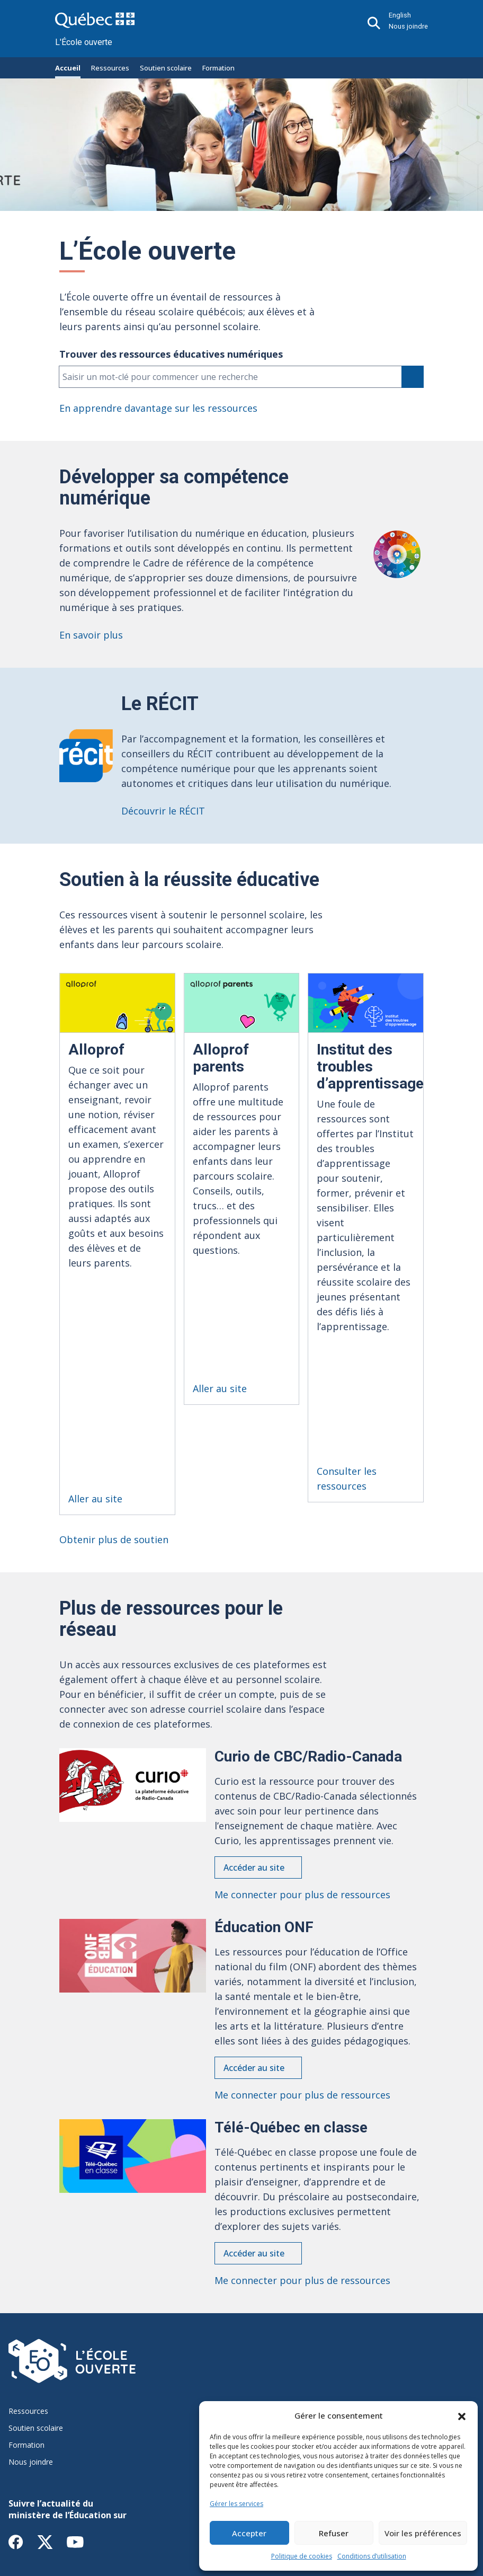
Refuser (333, 2533)
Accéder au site (253, 1737)
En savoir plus (91, 634)
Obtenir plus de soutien (113, 1409)
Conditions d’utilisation (371, 2556)
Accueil (67, 68)
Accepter (249, 2533)
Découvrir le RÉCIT (163, 810)
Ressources (110, 68)
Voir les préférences (422, 2533)
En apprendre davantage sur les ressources (158, 408)
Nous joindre (408, 26)
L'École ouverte (83, 42)
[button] (462, 2415)
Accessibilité (120, 2493)
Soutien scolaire (166, 68)
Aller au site (95, 1368)
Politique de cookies (301, 2556)
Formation (218, 68)
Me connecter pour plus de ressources (302, 1764)
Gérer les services (236, 2503)
